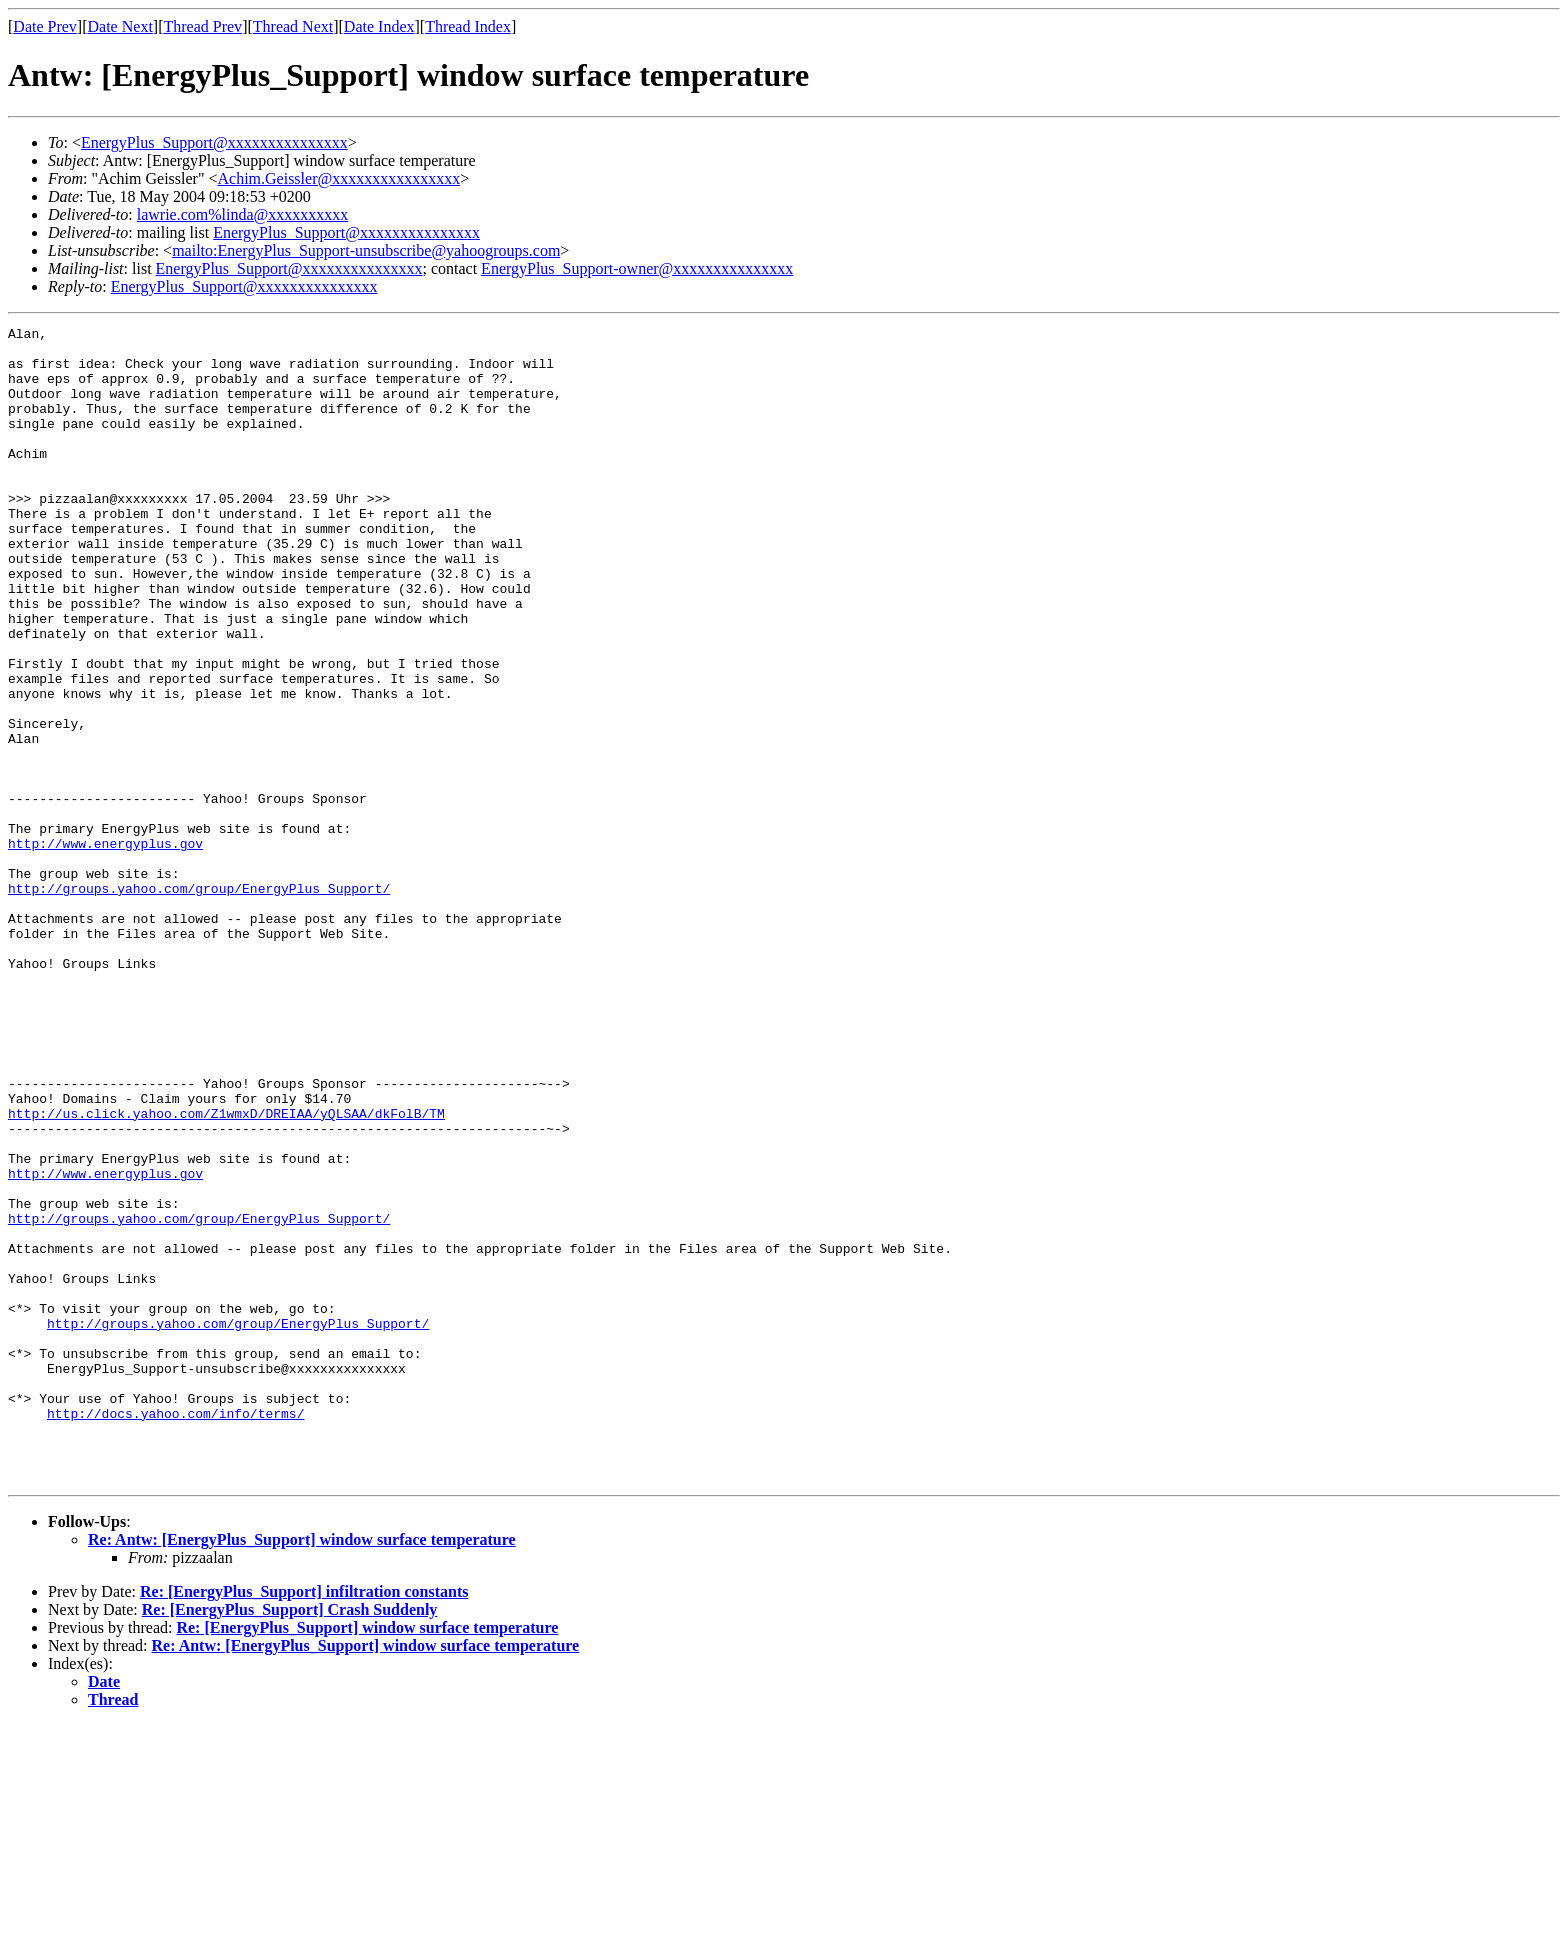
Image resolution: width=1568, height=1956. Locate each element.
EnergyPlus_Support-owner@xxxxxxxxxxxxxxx (637, 268)
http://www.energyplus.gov (105, 948)
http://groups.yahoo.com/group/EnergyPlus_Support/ (199, 1002)
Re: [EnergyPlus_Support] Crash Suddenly (290, 1840)
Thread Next (293, 26)
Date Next (120, 26)
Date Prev (45, 26)
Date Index (379, 26)
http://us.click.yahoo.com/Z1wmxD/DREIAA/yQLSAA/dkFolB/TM (226, 1272)
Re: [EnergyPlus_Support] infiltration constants (304, 1822)
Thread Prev (202, 26)
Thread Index (468, 26)
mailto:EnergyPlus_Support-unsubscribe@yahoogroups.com (366, 250)
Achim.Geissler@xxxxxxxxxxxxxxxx (338, 178)
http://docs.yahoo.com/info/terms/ (175, 1632)
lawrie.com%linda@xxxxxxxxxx (243, 214)
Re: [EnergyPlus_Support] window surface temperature (367, 1858)
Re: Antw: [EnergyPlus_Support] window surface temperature (302, 1770)
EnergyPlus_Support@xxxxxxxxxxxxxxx (214, 142)
